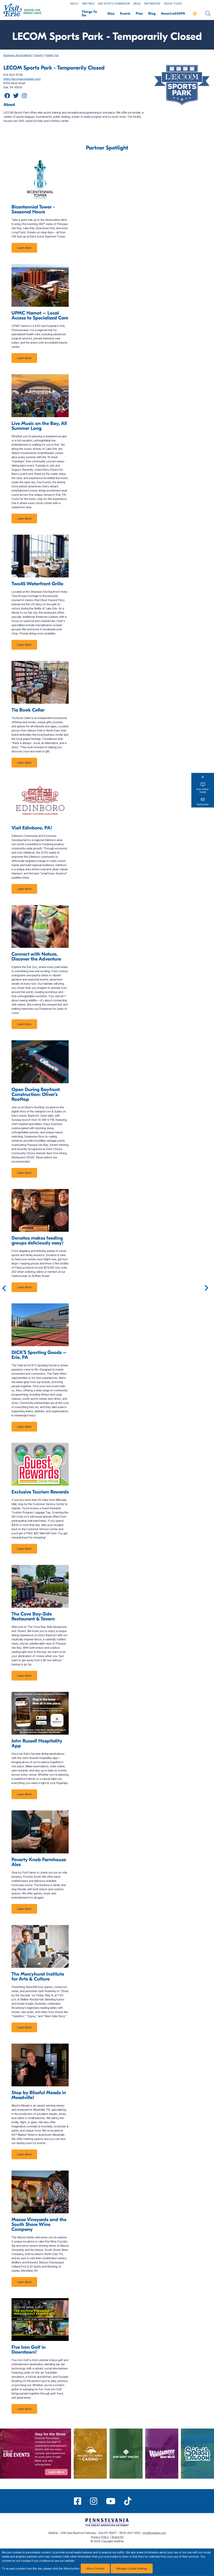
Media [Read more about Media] (137, 3)
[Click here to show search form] (208, 13)
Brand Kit (117, 2537)
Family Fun (52, 55)
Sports (38, 55)
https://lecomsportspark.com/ (22, 79)
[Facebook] (77, 2501)
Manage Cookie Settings (131, 2568)
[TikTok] (128, 2501)
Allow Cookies (95, 2568)
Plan (139, 13)
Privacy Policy (100, 2537)
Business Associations (17, 55)
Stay (111, 13)
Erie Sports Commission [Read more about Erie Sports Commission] (114, 3)
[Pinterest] (140, 2501)
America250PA (173, 13)
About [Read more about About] (74, 3)
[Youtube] (110, 2501)
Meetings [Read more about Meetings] (88, 3)
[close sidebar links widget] (202, 776)
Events (125, 13)
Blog (152, 13)
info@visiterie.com (154, 2533)
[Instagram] (93, 2501)
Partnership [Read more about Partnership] (152, 3)
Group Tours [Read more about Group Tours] (173, 3)
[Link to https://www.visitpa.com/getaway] (107, 2525)
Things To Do (89, 13)
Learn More (24, 248)
